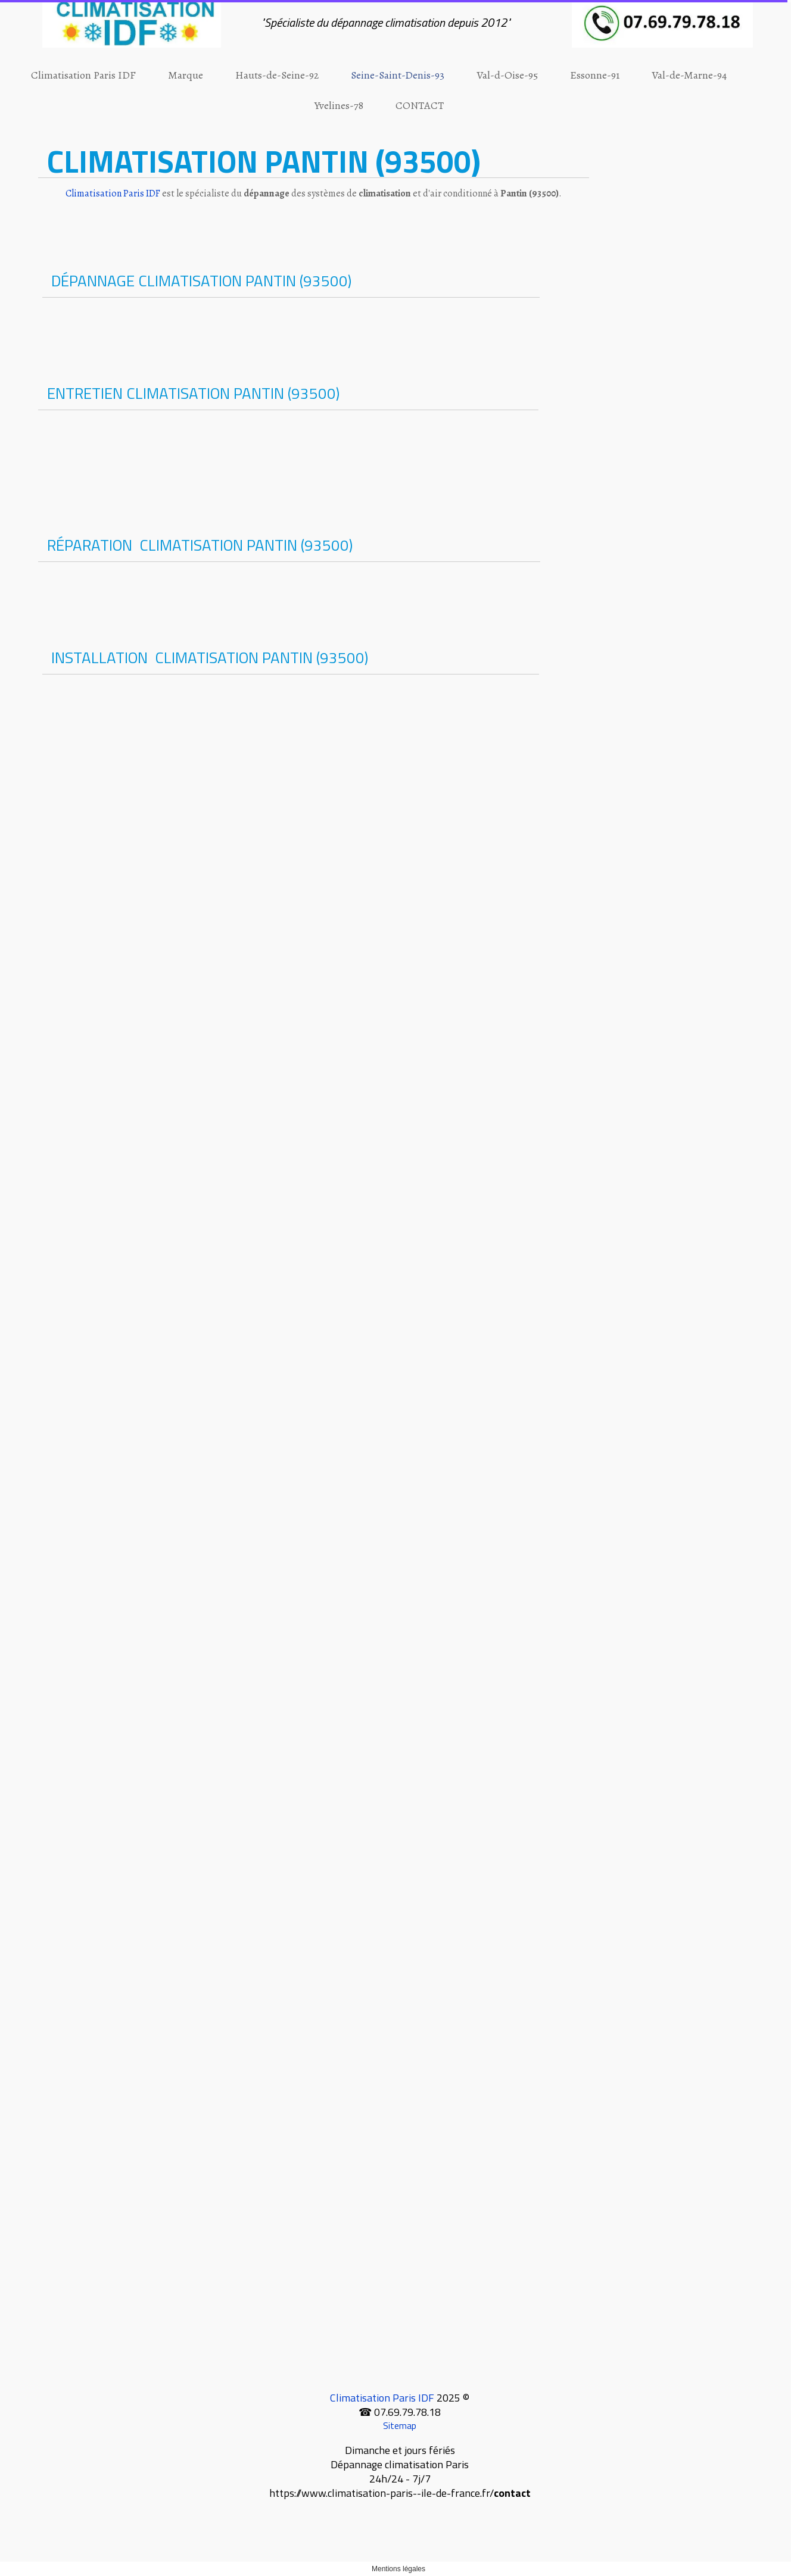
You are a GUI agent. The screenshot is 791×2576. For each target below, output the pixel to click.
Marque (185, 75)
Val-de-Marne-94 (689, 75)
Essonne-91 (594, 75)
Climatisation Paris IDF (83, 75)
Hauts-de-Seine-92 (277, 75)
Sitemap (399, 2425)
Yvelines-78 (338, 105)
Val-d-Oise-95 (507, 75)
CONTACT (420, 105)
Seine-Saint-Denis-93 (397, 75)
